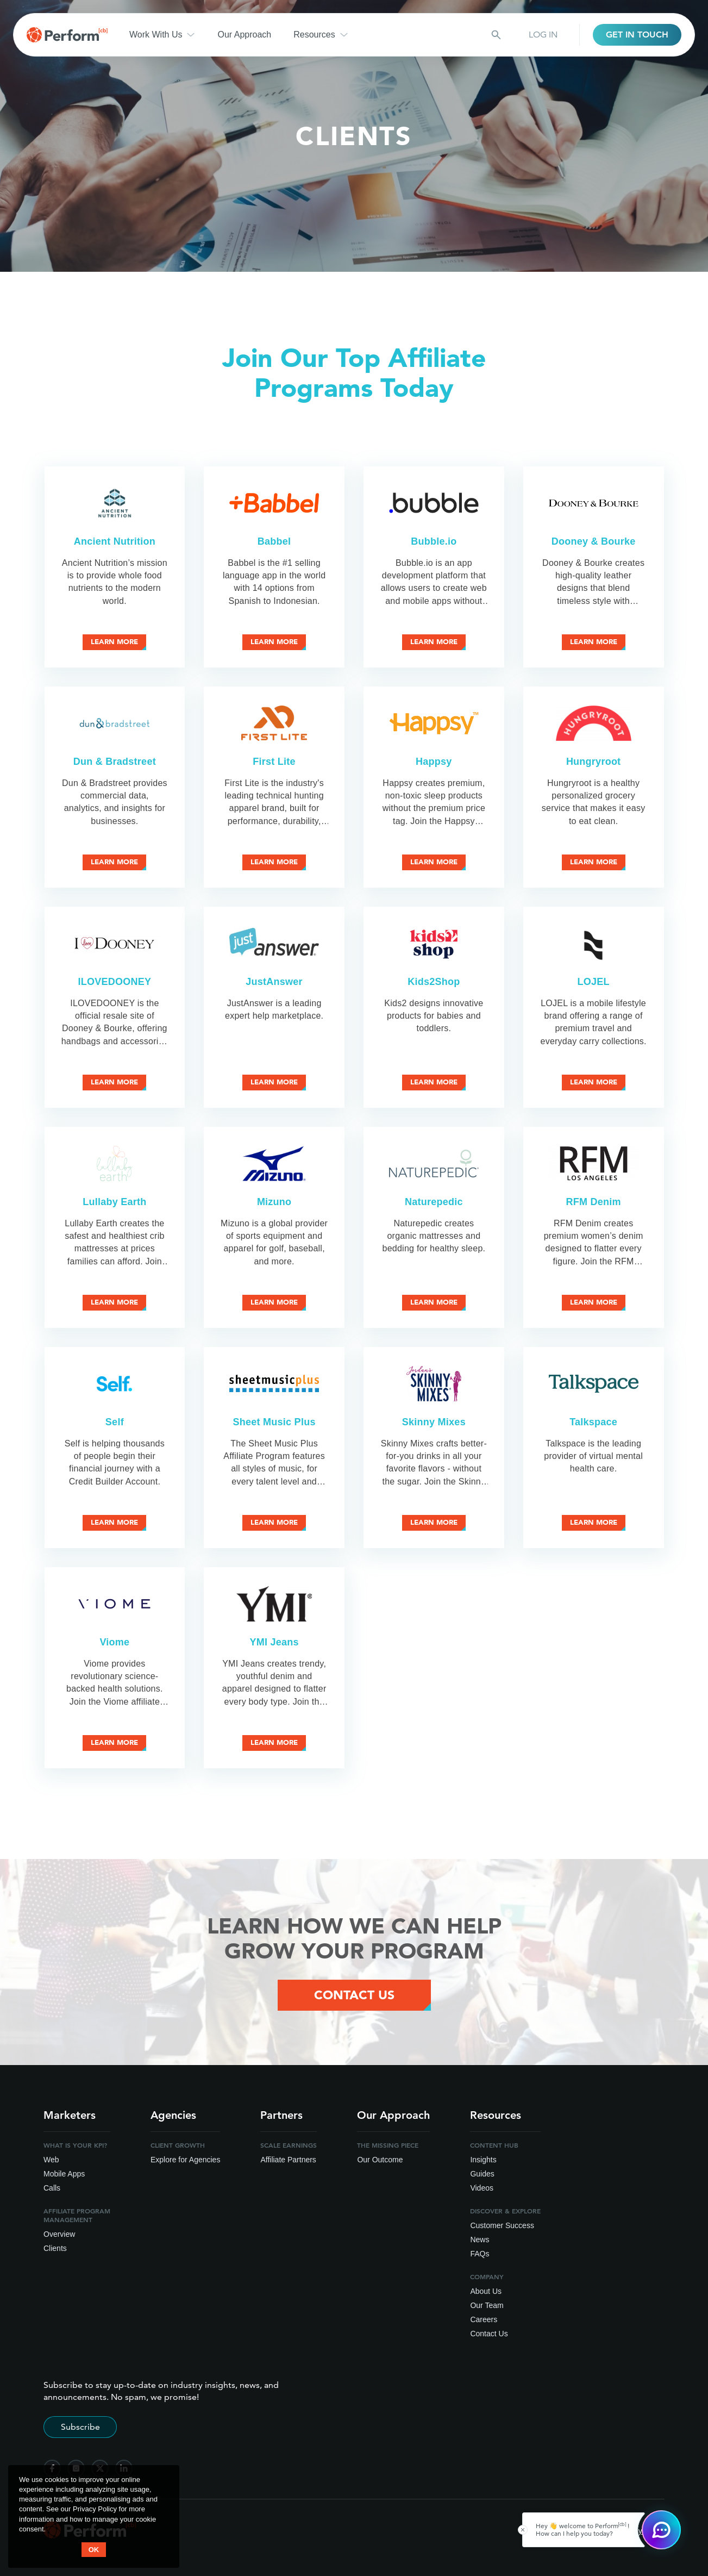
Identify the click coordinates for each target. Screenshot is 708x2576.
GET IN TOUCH (637, 34)
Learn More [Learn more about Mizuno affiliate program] (274, 1302)
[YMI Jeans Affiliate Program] (274, 1603)
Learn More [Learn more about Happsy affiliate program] (434, 861)
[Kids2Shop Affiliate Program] (434, 943)
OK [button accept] (94, 2550)
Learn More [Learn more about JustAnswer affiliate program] (274, 1082)
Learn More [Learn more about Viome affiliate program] (114, 1742)
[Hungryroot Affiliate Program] (593, 723)
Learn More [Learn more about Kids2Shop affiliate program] (434, 1082)
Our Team (486, 2305)
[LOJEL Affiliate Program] (593, 943)
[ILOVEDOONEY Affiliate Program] (114, 943)
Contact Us (488, 2333)
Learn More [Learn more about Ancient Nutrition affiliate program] (114, 641)
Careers (483, 2319)
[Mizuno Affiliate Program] (274, 1163)
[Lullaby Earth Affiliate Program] (114, 1163)
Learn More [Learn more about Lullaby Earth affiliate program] (114, 1302)
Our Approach (244, 34)
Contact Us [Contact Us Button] (354, 1995)
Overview (59, 2234)
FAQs (479, 2253)
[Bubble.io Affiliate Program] (434, 503)
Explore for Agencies (185, 2159)
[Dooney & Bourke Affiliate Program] (593, 503)
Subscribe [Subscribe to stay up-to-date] (80, 2427)
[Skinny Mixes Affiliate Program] (434, 1383)
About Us (486, 2291)
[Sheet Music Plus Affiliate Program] (274, 1383)
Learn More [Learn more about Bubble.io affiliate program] (434, 641)
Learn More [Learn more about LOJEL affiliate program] (593, 1082)
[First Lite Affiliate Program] (274, 723)
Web (51, 2159)
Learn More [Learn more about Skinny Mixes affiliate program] (434, 1522)
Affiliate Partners (288, 2159)
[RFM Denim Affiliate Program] (593, 1163)
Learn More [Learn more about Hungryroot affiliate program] (593, 861)
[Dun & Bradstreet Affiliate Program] (114, 723)
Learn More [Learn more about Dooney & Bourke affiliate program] (593, 641)
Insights (483, 2159)
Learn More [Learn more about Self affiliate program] (114, 1522)
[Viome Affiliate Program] (114, 1603)
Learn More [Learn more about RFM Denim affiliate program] (593, 1302)
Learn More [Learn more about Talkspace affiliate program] (593, 1522)
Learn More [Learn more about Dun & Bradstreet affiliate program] (114, 861)
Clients (55, 2248)
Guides (482, 2173)
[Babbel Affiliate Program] (274, 503)
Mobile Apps (64, 2173)
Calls (51, 2188)
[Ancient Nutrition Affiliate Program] (114, 503)
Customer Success (502, 2225)
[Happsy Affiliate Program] (434, 723)
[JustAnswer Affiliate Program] (274, 943)
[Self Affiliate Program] (114, 1383)
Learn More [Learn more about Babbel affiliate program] (274, 641)
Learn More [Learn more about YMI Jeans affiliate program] (274, 1742)
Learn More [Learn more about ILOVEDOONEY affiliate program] (114, 1082)
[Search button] (496, 35)
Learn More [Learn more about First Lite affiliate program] (274, 861)
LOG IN (543, 34)
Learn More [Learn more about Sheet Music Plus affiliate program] (274, 1522)
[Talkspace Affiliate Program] (593, 1383)
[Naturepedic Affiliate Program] (434, 1163)
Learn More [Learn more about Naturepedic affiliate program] (434, 1302)
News (479, 2239)
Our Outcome (380, 2159)
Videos (481, 2188)
